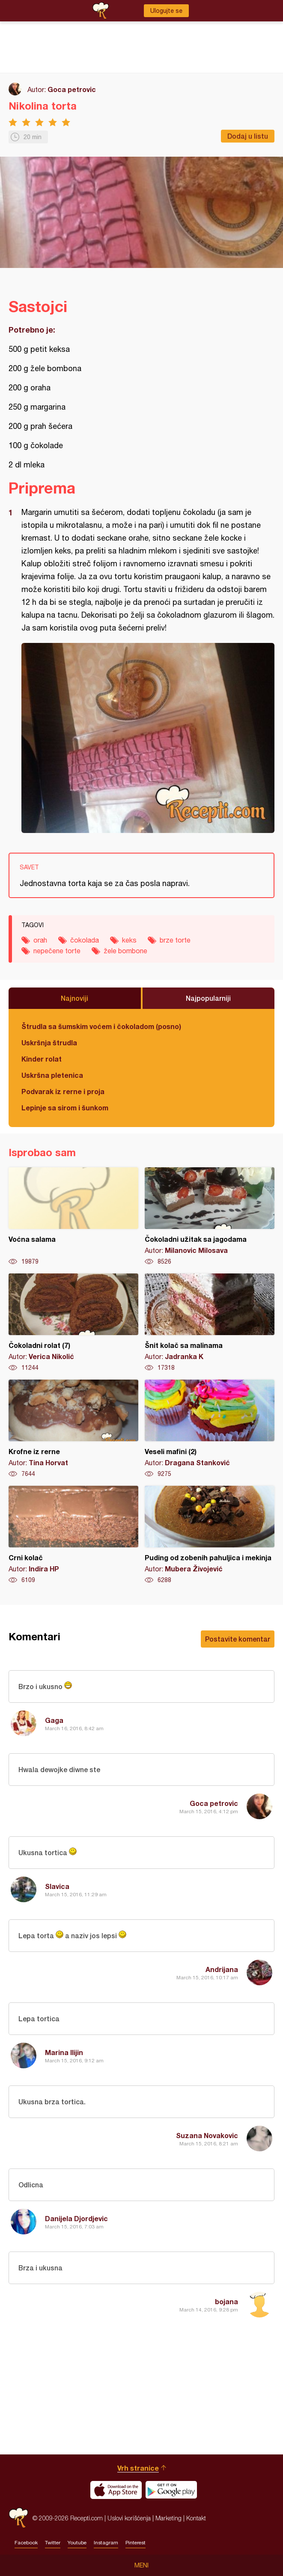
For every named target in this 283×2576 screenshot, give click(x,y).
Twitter (52, 2543)
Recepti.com (18, 2518)
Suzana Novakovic (207, 2135)
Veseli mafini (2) (209, 1429)
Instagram (106, 2543)
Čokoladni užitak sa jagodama (209, 1216)
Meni (141, 2565)
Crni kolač (73, 1535)
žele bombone (125, 951)
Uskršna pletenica (52, 1075)
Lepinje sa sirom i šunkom (64, 1108)
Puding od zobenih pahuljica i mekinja (209, 1535)
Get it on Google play (171, 2490)
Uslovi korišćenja (129, 2518)
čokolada (84, 940)
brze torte (175, 940)
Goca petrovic (72, 89)
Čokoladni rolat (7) (73, 1322)
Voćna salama (73, 1216)
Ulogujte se (166, 10)
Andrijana (222, 1969)
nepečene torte (56, 951)
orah (40, 940)
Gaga (54, 1720)
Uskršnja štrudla (49, 1042)
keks (129, 940)
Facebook (26, 2543)
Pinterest (135, 2543)
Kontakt (196, 2518)
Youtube (77, 2543)
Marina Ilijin (64, 2052)
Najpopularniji (208, 998)
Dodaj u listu (247, 136)
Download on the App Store (116, 2490)
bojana (226, 2301)
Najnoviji (74, 998)
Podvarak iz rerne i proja (62, 1091)
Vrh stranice (138, 2468)
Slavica (57, 1886)
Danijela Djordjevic (76, 2218)
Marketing (168, 2518)
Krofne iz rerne (73, 1429)
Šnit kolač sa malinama (209, 1322)
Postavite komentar (237, 1639)
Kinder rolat (41, 1059)
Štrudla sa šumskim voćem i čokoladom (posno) (101, 1026)
